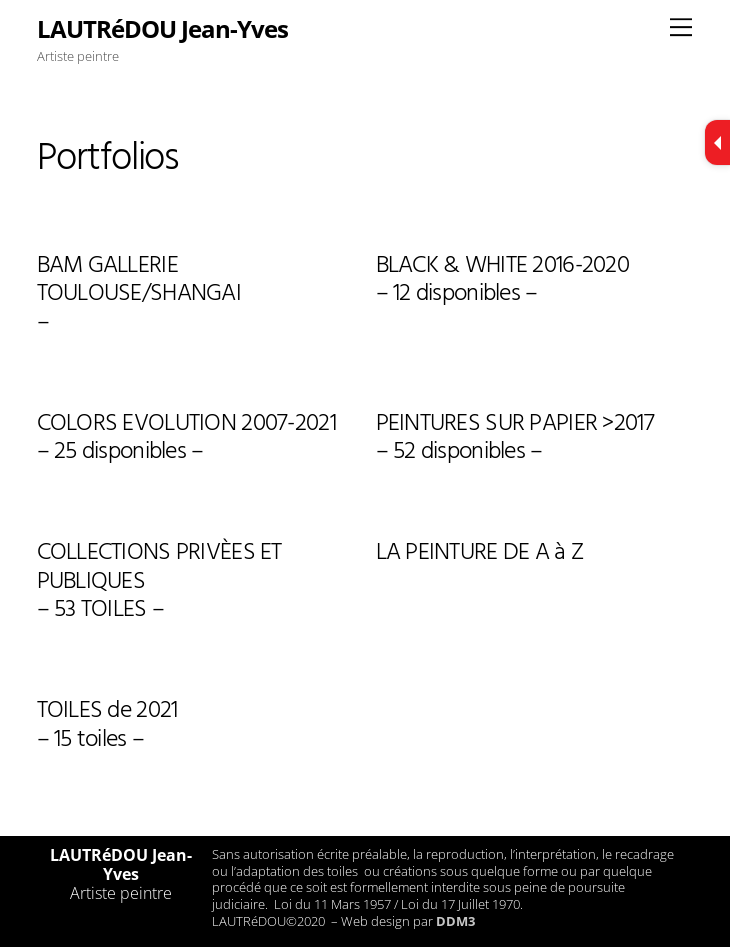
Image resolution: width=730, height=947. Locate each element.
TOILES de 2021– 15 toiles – (107, 727)
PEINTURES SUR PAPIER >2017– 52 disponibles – (515, 440)
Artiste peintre (121, 893)
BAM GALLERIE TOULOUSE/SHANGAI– (139, 297)
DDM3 (455, 921)
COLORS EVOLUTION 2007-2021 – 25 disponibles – (186, 440)
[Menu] (681, 27)
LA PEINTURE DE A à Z (480, 555)
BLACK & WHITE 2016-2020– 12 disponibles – (502, 282)
